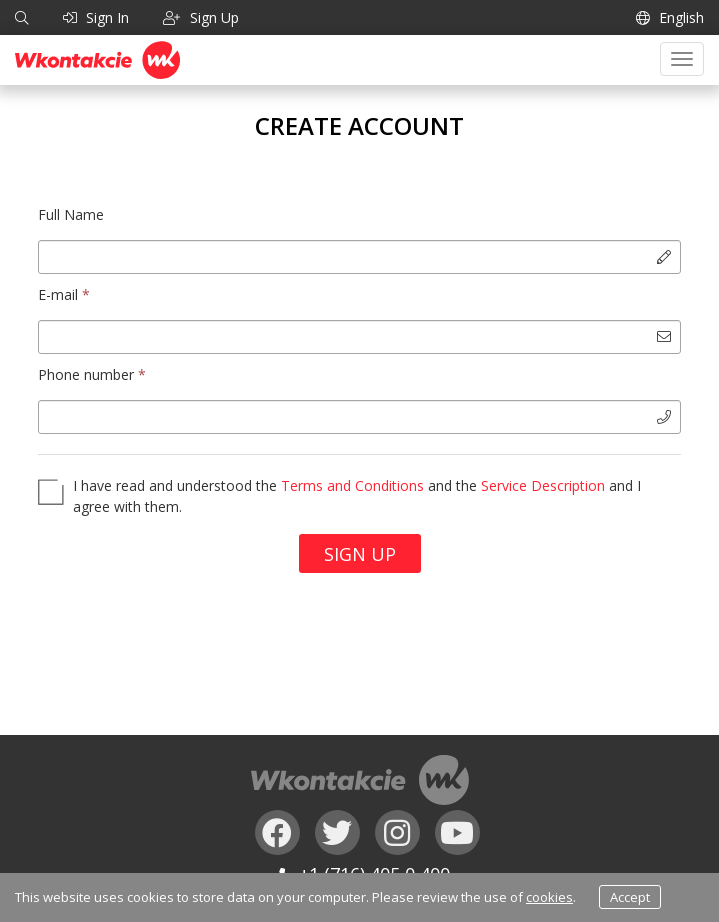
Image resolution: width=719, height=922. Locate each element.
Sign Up (360, 554)
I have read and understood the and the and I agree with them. (357, 496)
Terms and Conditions (352, 485)
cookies (549, 897)
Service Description (543, 485)
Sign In (96, 17)
